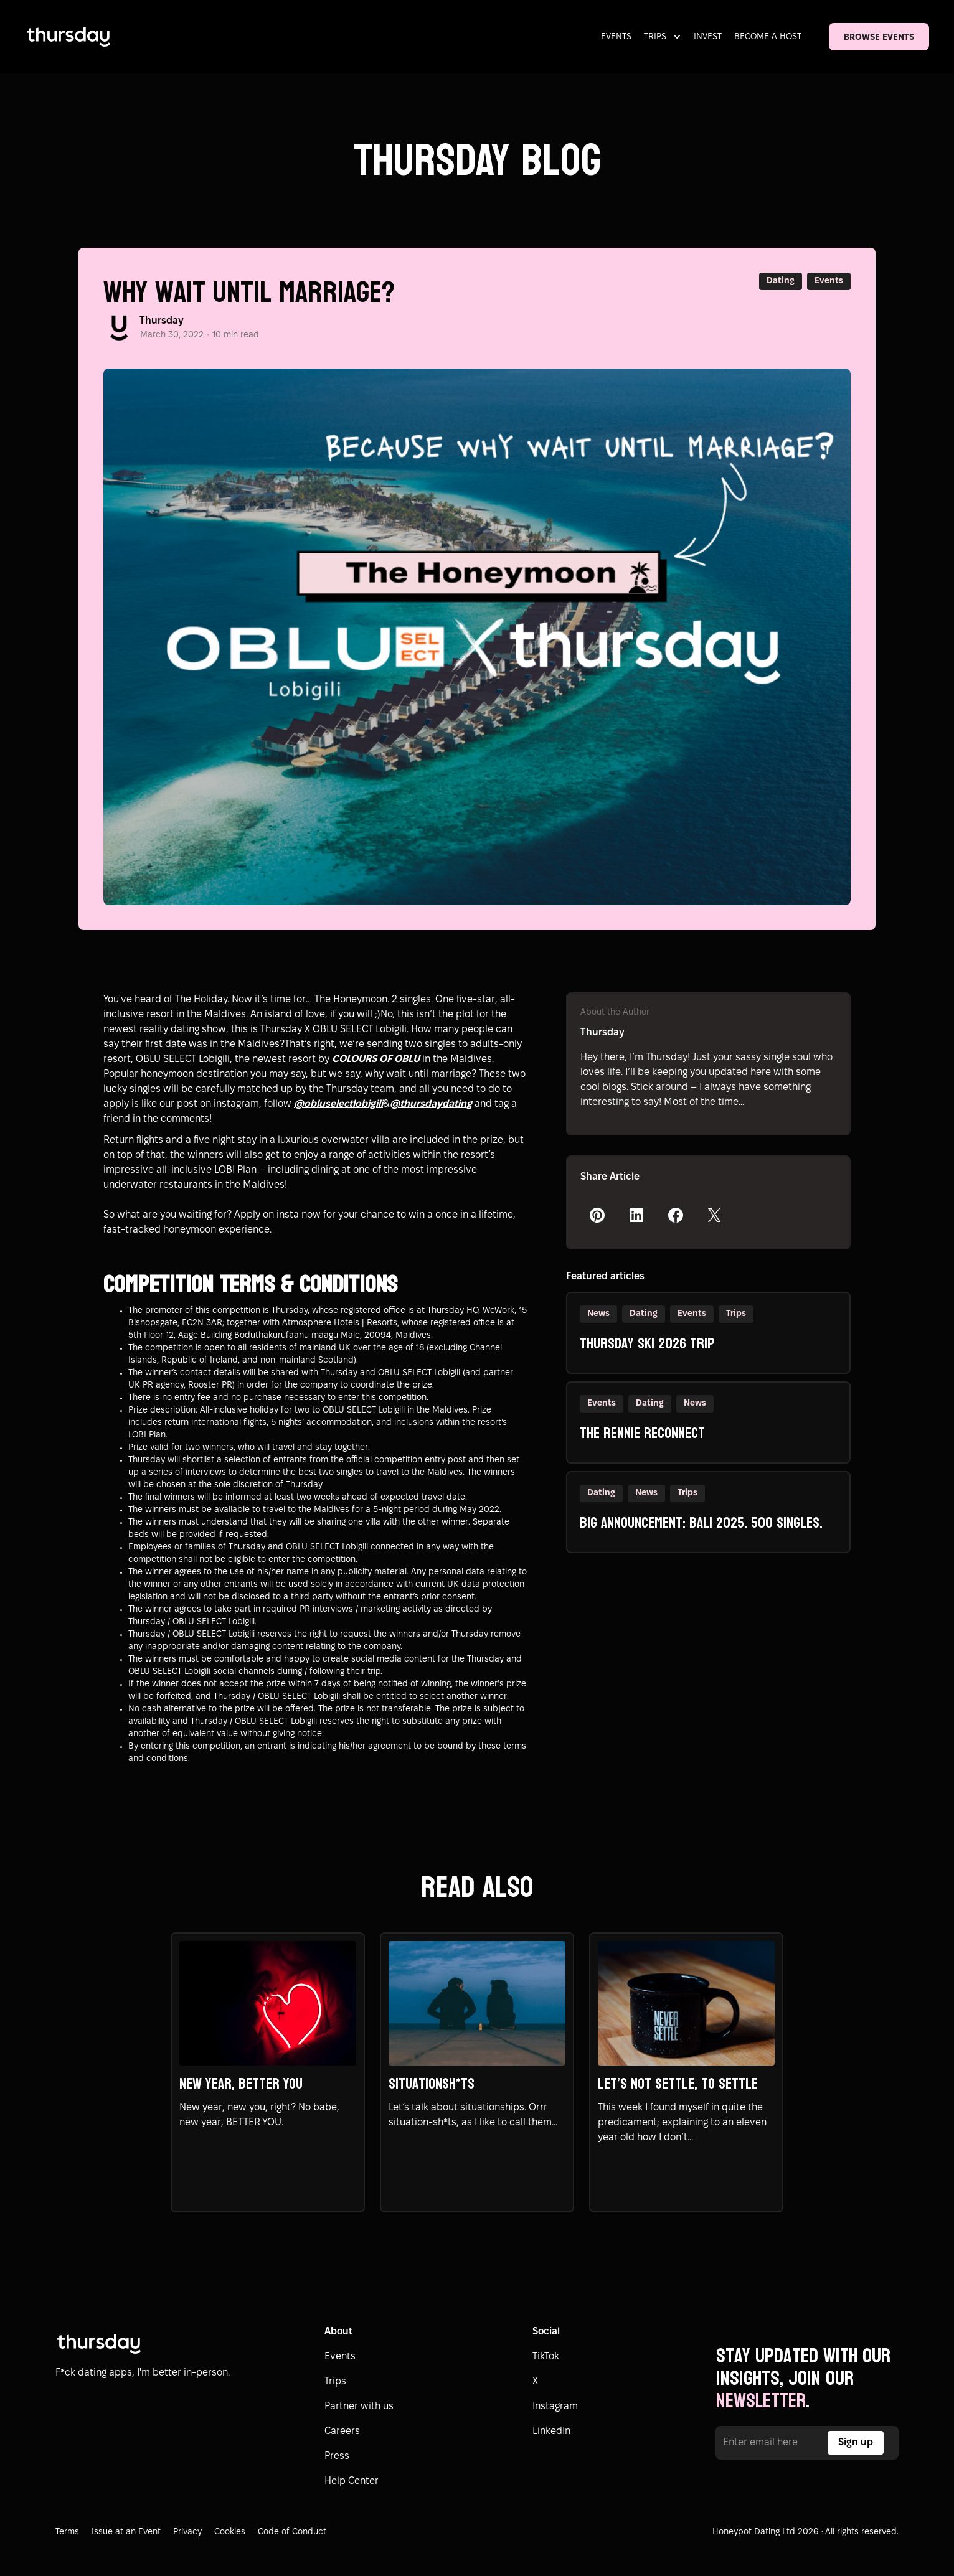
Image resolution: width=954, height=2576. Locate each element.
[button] (665, 37)
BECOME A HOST (767, 37)
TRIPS (655, 37)
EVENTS (616, 37)
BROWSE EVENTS (879, 38)
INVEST (708, 37)
